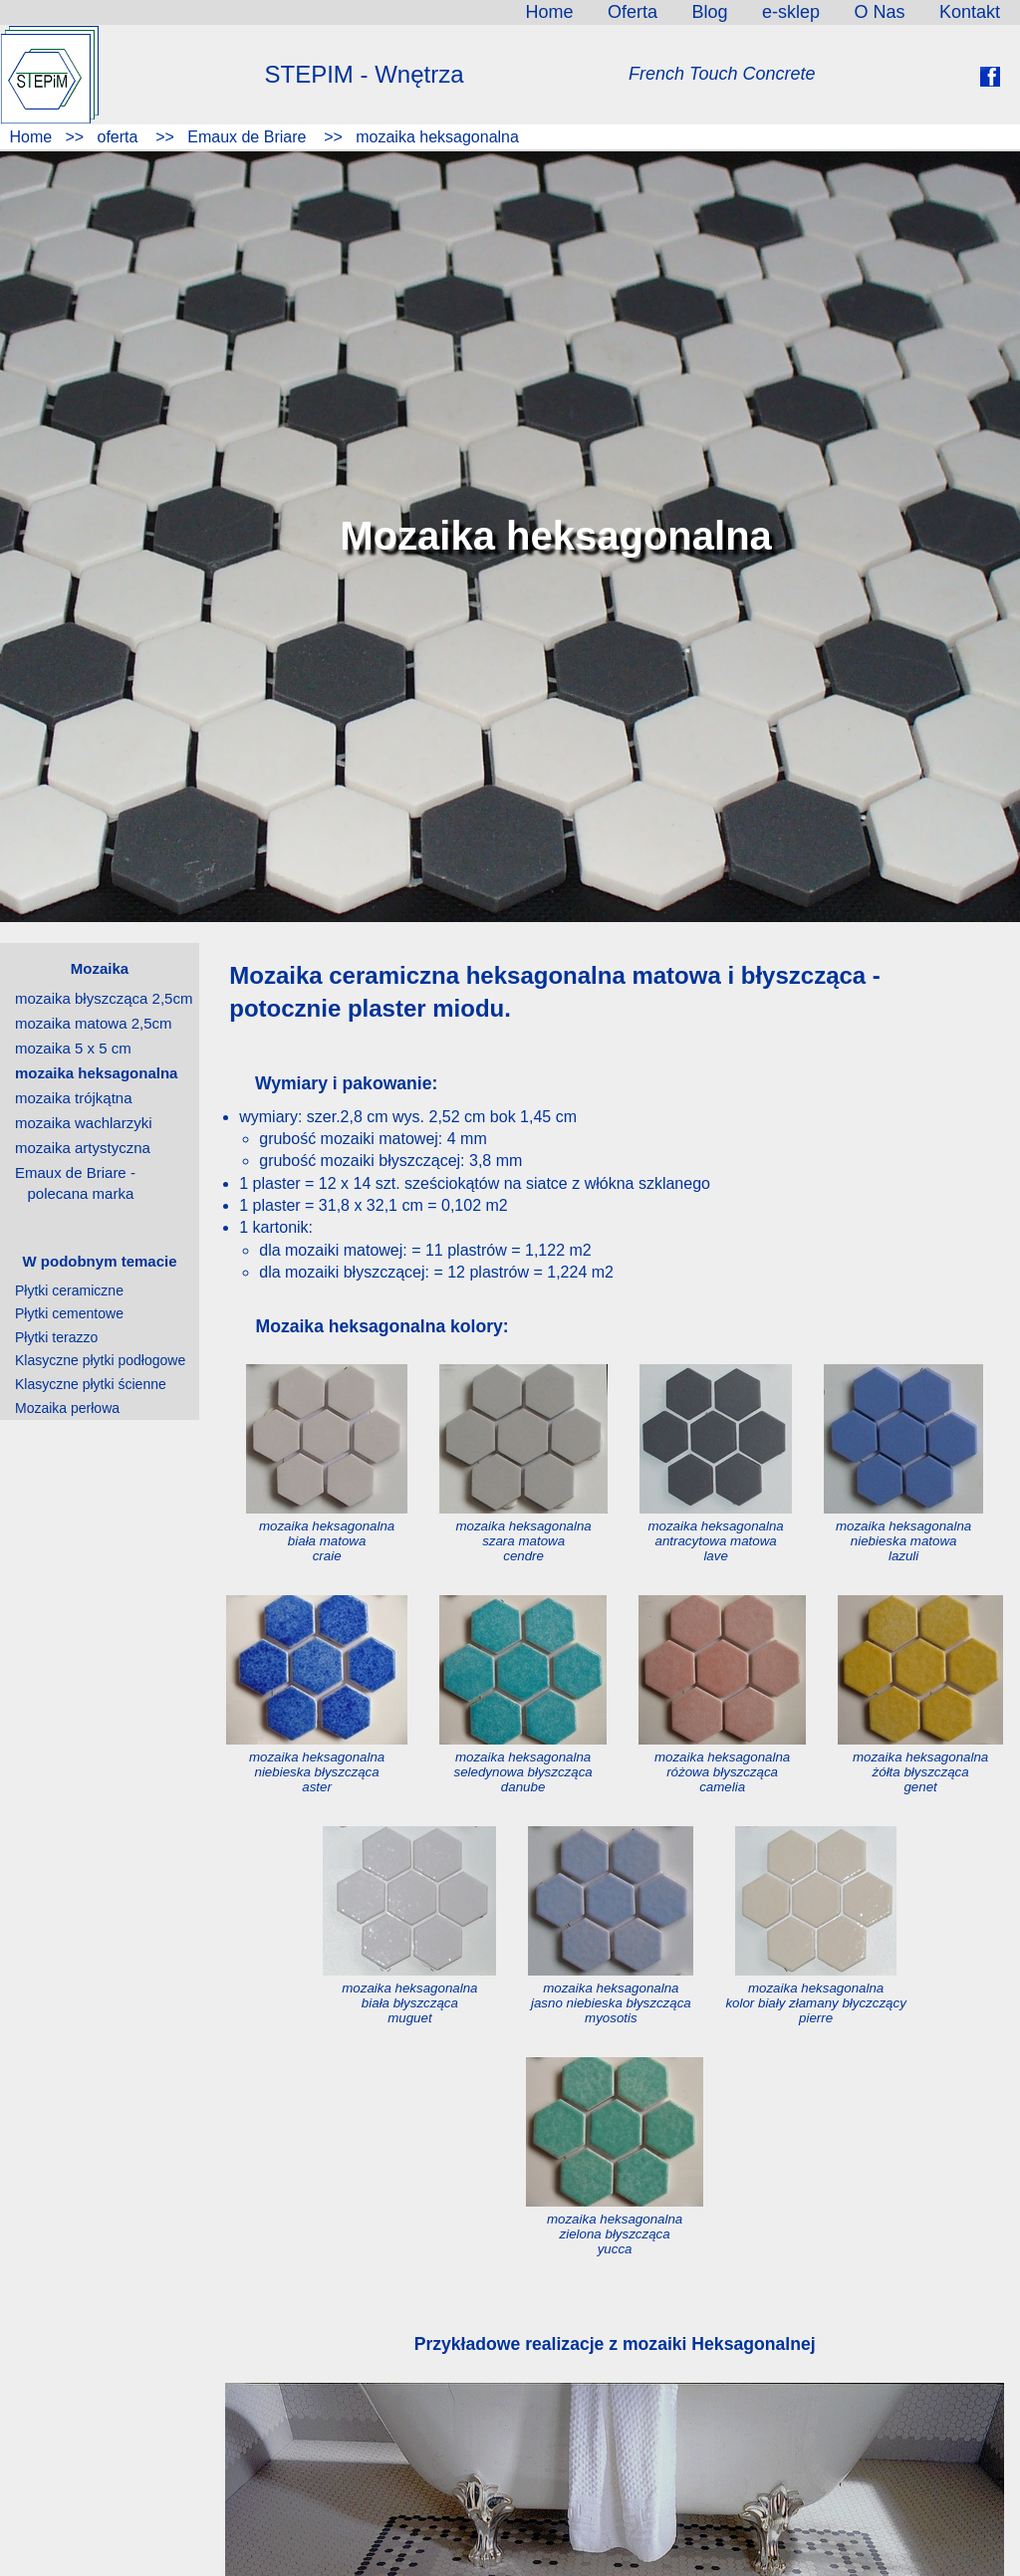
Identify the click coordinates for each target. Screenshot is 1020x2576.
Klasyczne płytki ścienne (90, 1384)
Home (28, 136)
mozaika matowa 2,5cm (93, 1023)
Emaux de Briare (247, 136)
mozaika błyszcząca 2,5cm (103, 998)
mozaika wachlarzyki (83, 1122)
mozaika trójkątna (73, 1097)
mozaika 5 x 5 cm (73, 1048)
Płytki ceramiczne (69, 1290)
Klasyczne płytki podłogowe (100, 1360)
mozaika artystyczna (82, 1147)
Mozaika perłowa (67, 1408)
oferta (117, 136)
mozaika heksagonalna (435, 136)
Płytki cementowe (69, 1313)
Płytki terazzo (56, 1337)
